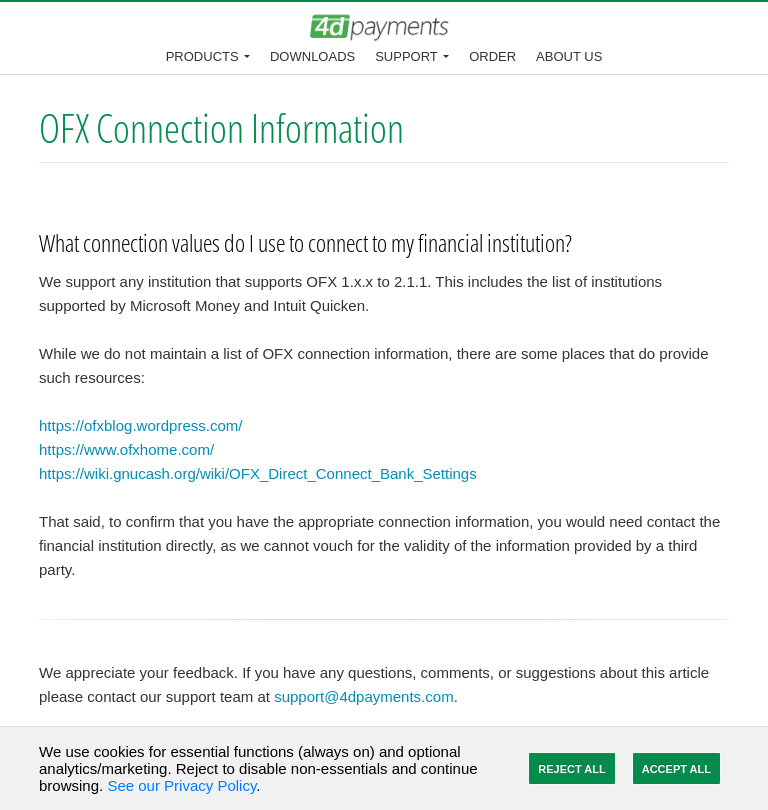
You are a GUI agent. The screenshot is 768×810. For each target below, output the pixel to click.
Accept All (676, 769)
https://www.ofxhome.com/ (126, 449)
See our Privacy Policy (181, 785)
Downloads (312, 56)
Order (492, 56)
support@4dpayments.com (363, 696)
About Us (569, 56)
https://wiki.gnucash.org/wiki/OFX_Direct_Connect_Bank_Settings (258, 473)
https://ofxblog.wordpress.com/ (140, 425)
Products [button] (202, 56)
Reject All (571, 769)
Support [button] (406, 56)
